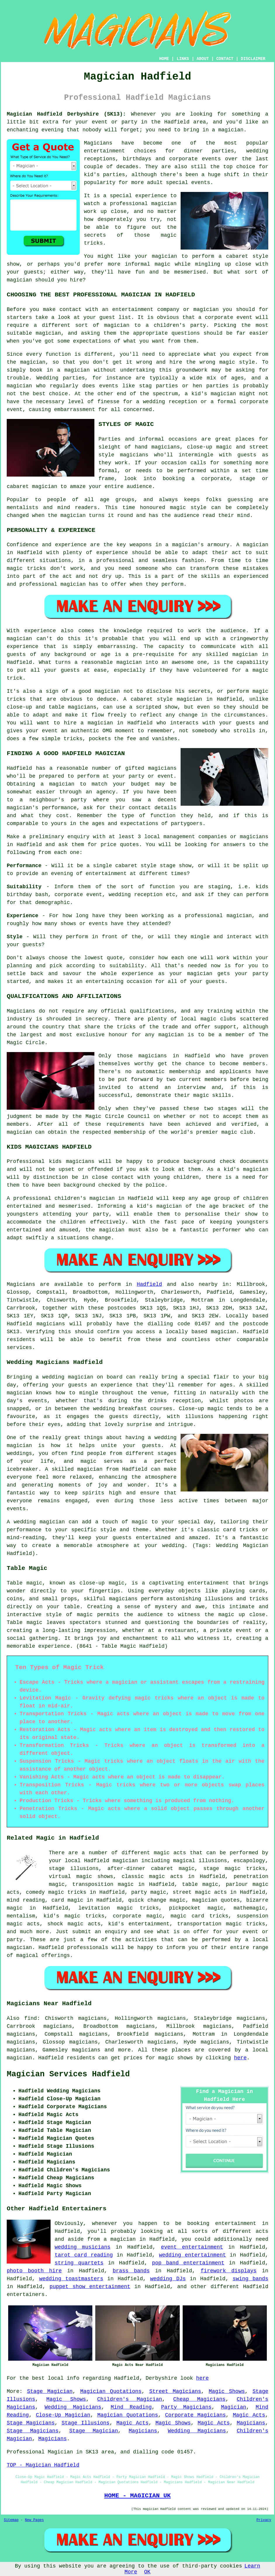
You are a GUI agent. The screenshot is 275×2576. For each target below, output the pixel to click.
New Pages (34, 2520)
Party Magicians (186, 2407)
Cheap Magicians (199, 2399)
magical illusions (200, 1861)
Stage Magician (49, 2391)
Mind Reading (131, 2407)
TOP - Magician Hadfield (43, 2465)
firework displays (229, 2271)
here (240, 2058)
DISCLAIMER (253, 58)
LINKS (183, 58)
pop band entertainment (188, 2263)
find (30, 2018)
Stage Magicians (31, 2423)
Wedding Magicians (72, 2407)
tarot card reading (84, 2255)
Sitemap (11, 2520)
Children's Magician (129, 2399)
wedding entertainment (192, 2255)
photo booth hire (34, 2271)
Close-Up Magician (63, 2415)
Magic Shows (227, 2391)
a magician (119, 2239)
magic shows (175, 2058)
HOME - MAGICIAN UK (137, 2495)
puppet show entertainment (90, 2287)
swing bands (250, 2279)
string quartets (79, 2263)
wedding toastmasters (71, 2279)
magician (223, 1332)
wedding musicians (82, 2247)
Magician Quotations (111, 2391)
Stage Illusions (86, 2423)
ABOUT (203, 58)
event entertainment (192, 2247)
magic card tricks (200, 1916)
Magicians (21, 1284)
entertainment (235, 2223)
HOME (164, 58)
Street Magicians (175, 2391)
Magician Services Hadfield (68, 2074)
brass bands (131, 2271)
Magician (233, 2407)
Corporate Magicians (195, 2415)
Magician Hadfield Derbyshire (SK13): (66, 114)
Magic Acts (249, 2415)
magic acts (170, 1853)
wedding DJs (168, 2279)
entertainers (26, 2294)
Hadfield (149, 1284)
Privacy (264, 2520)
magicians (51, 1324)
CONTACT (225, 58)
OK (147, 2572)
